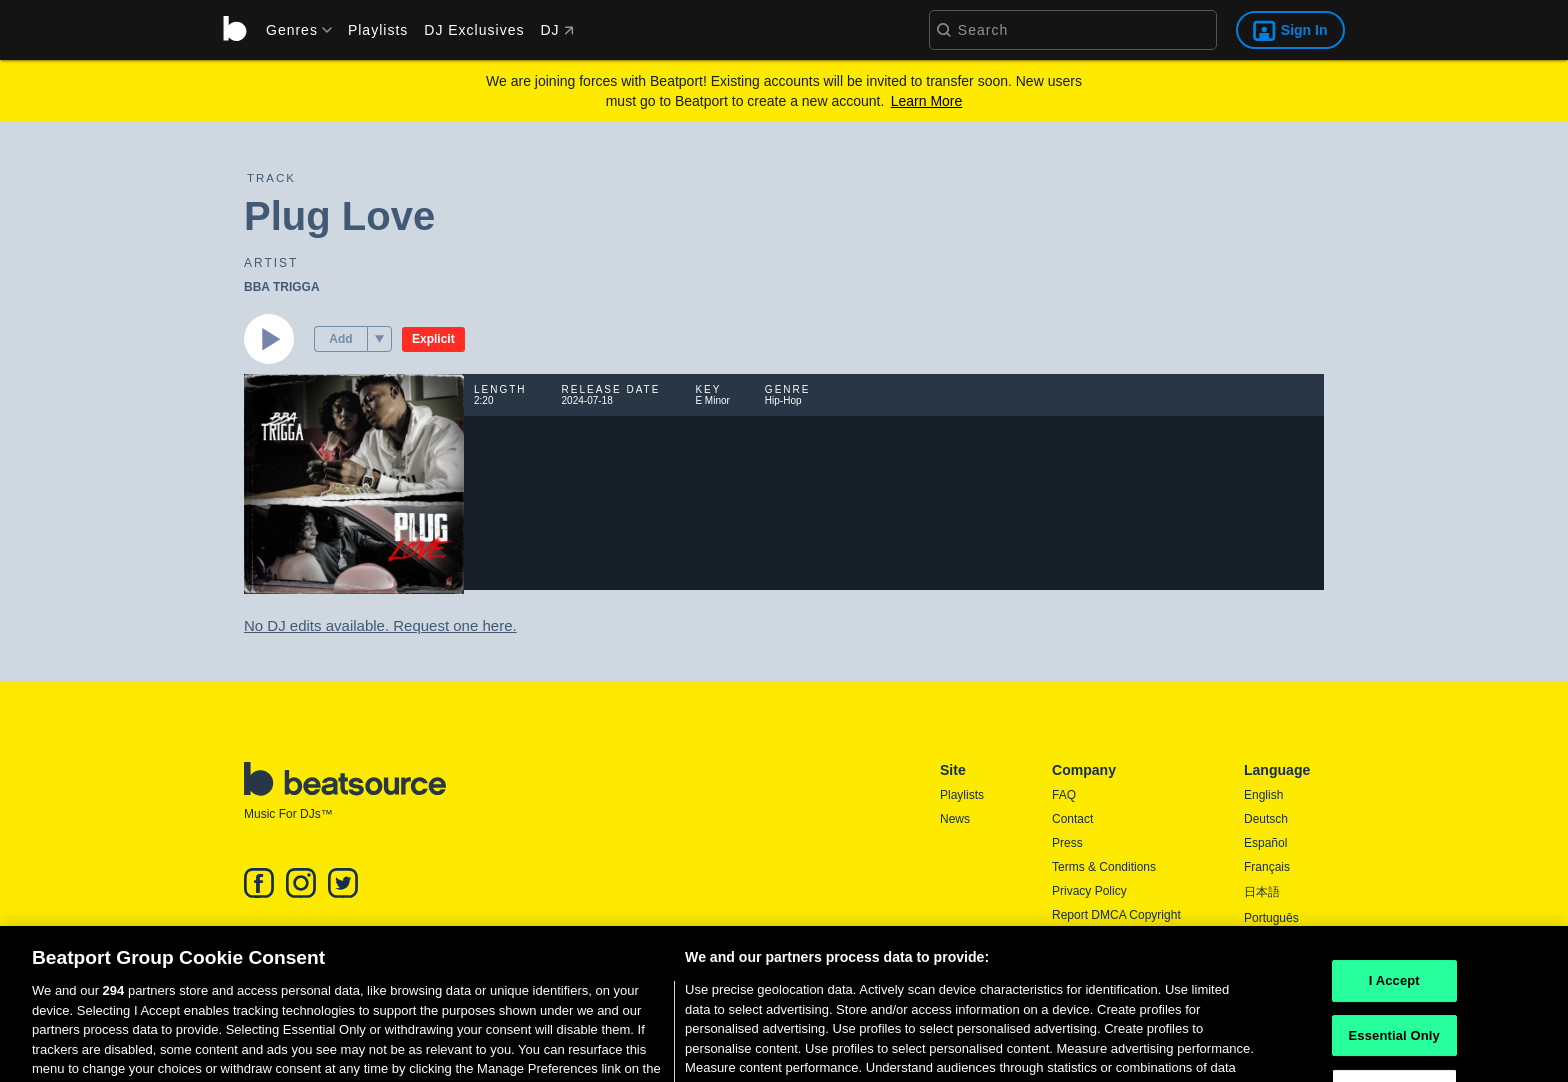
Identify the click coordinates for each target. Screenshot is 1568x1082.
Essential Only (1394, 1053)
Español (1265, 843)
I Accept (1394, 998)
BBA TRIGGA (282, 287)
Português (1271, 918)
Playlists (378, 30)
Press (1067, 843)
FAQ (1064, 795)
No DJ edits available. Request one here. (380, 625)
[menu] (292, 30)
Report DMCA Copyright (1116, 915)
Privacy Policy (1089, 891)
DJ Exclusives (474, 30)
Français (1267, 867)
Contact (1072, 819)
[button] (379, 339)
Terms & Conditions (1104, 867)
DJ (556, 30)
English (1263, 795)
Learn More (927, 101)
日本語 (1262, 892)
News (955, 819)
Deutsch (1266, 819)
